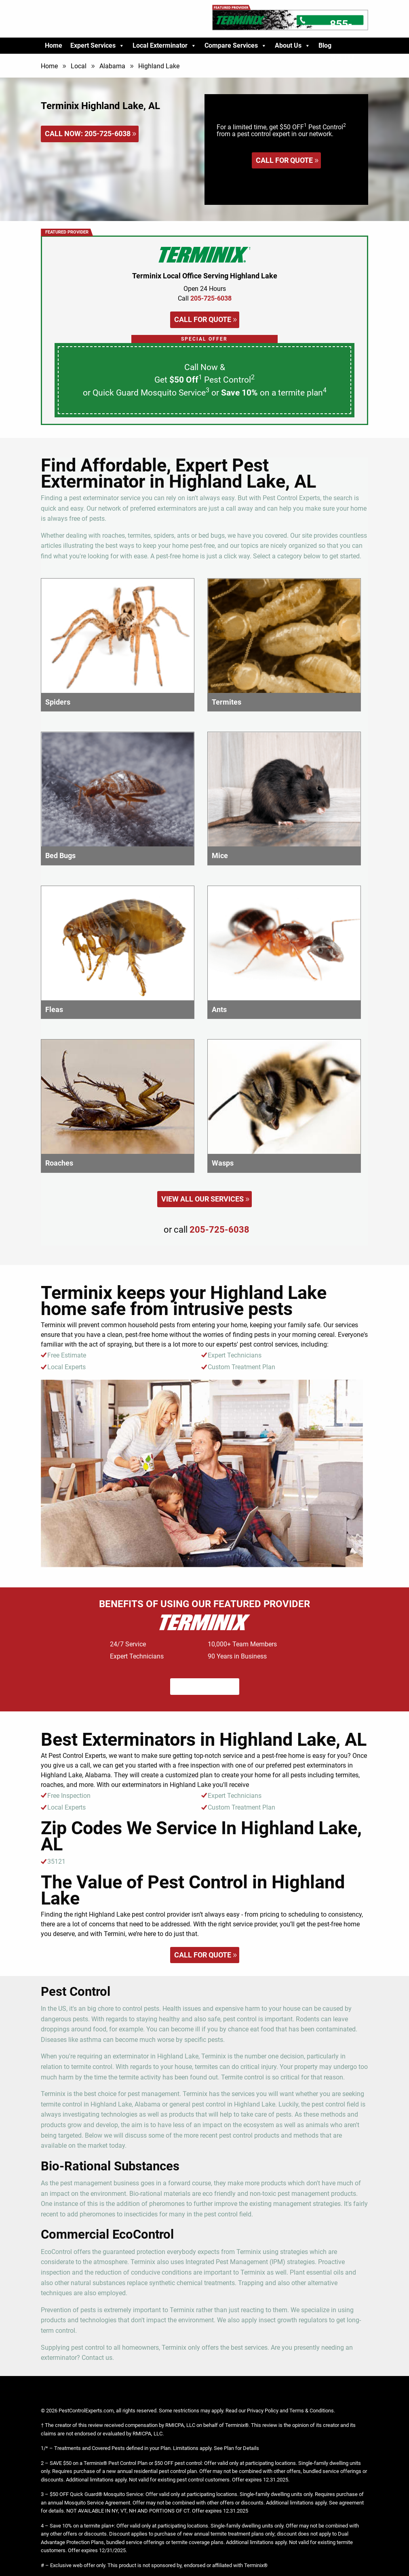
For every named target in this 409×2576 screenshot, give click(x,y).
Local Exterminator (164, 46)
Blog (324, 45)
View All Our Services (202, 1199)
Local (78, 66)
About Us (292, 46)
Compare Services (235, 46)
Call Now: (88, 133)
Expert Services (97, 46)
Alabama (112, 66)
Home (53, 45)
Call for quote (284, 160)
